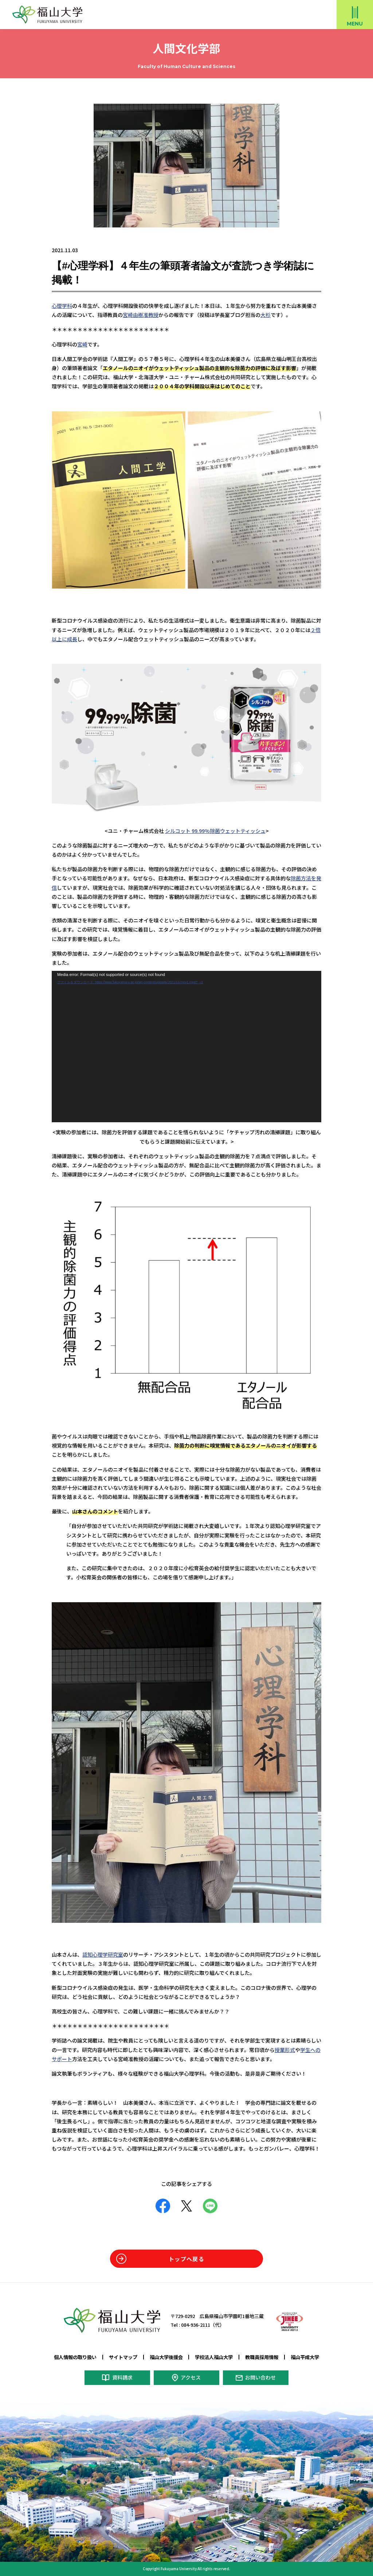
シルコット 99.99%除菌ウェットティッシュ (215, 830)
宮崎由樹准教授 (140, 314)
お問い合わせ (260, 2377)
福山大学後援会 (166, 2356)
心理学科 (62, 305)
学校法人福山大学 (214, 2356)
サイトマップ (123, 2356)
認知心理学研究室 (102, 1954)
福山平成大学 (305, 2356)
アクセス (191, 2377)
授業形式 (285, 2049)
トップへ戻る (186, 2258)
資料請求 (122, 2377)
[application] (186, 1046)
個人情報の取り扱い (75, 2356)
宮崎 (82, 344)
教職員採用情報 (261, 2356)
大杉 (265, 314)
